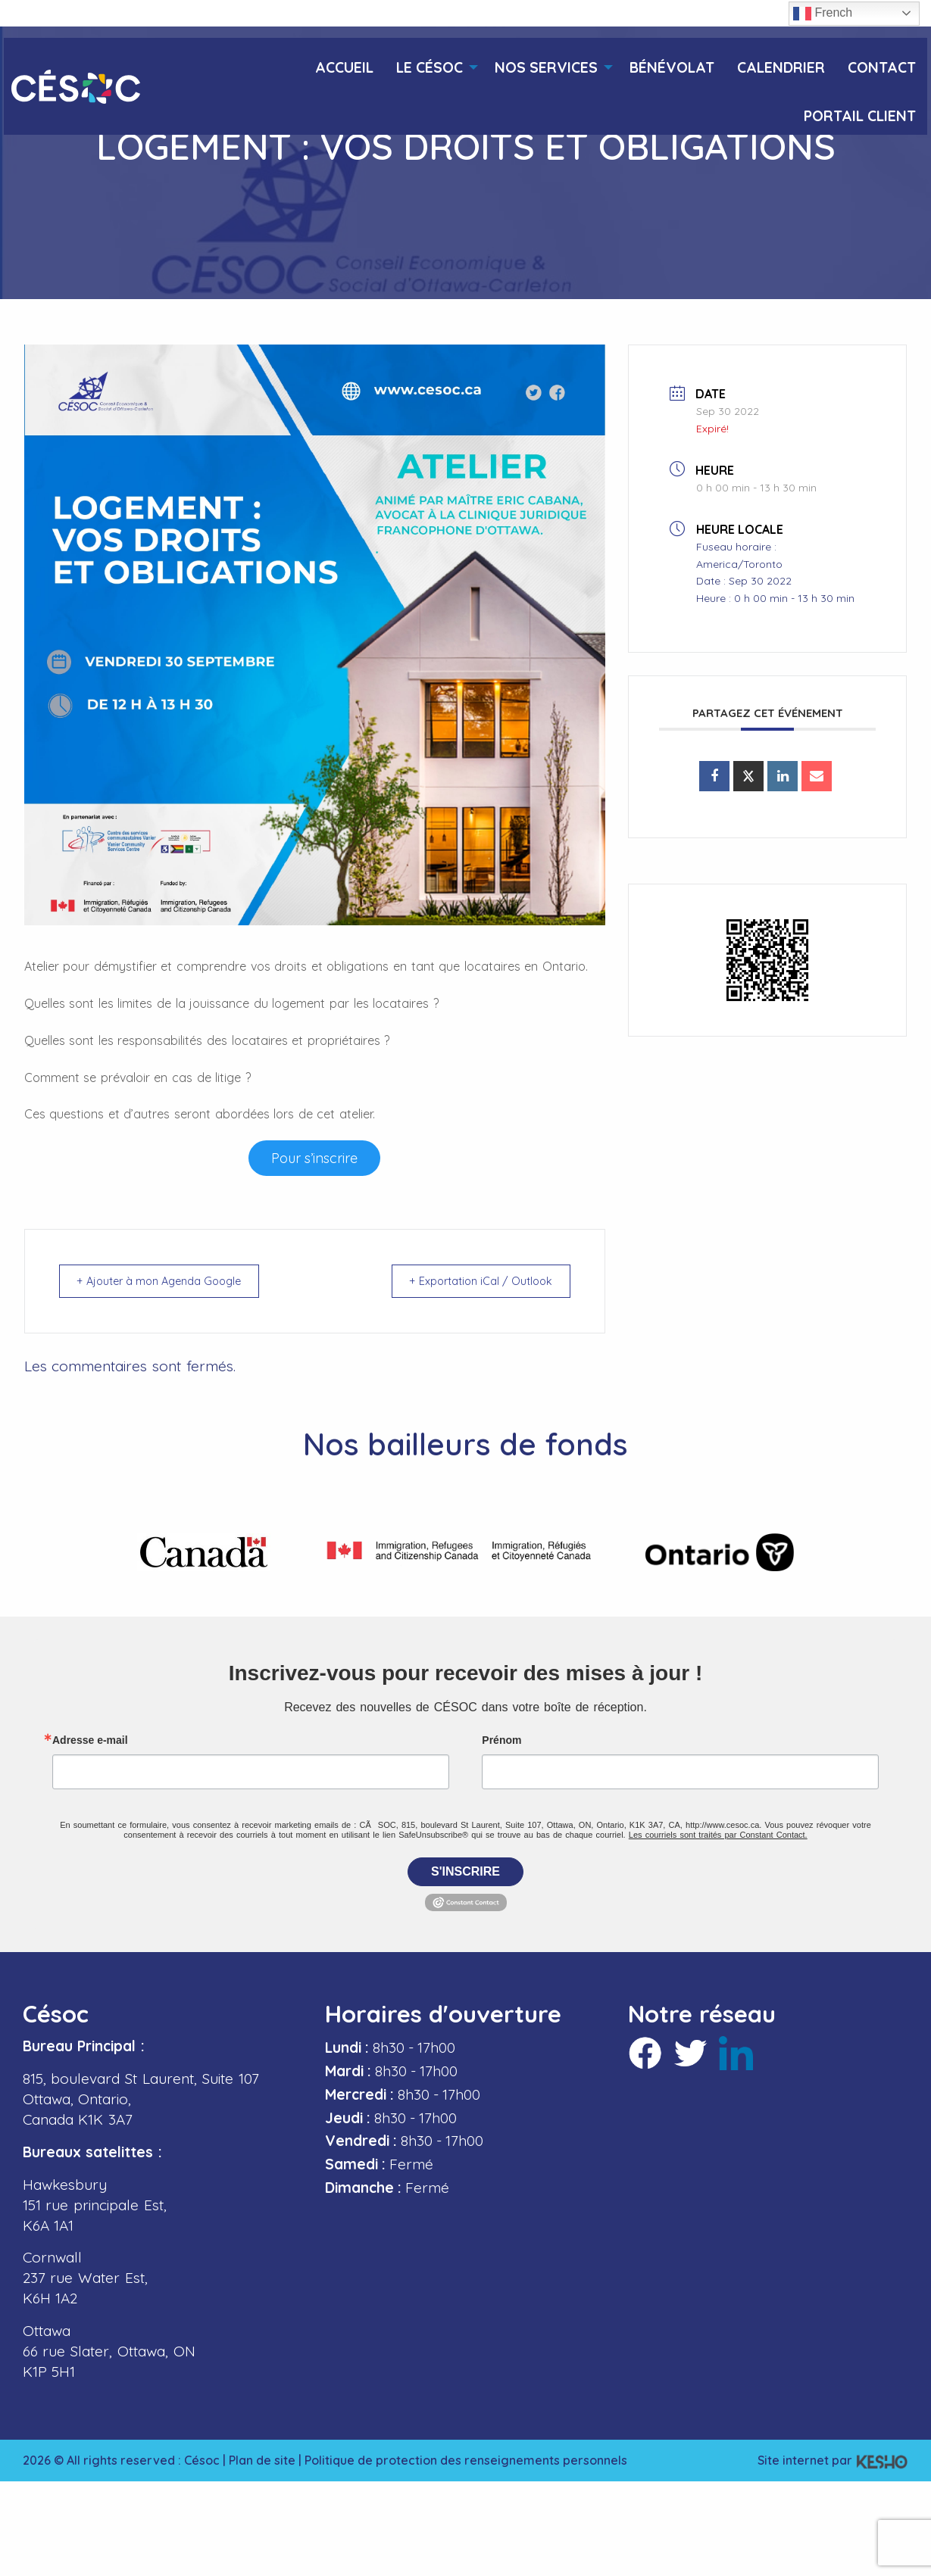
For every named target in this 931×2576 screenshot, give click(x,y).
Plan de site (262, 2460)
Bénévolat (672, 68)
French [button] (822, 14)
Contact (882, 68)
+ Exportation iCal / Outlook (474, 1281)
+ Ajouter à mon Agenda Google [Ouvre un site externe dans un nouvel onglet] (168, 1281)
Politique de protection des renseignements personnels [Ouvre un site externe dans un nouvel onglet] (466, 2460)
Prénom (501, 1740)
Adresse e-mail (90, 1740)
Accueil (344, 68)
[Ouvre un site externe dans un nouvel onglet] (314, 1158)
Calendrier (781, 68)
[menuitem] (344, 62)
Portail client (860, 116)
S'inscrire (465, 1871)
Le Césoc (429, 68)
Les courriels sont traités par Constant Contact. (718, 1834)
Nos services (546, 68)
